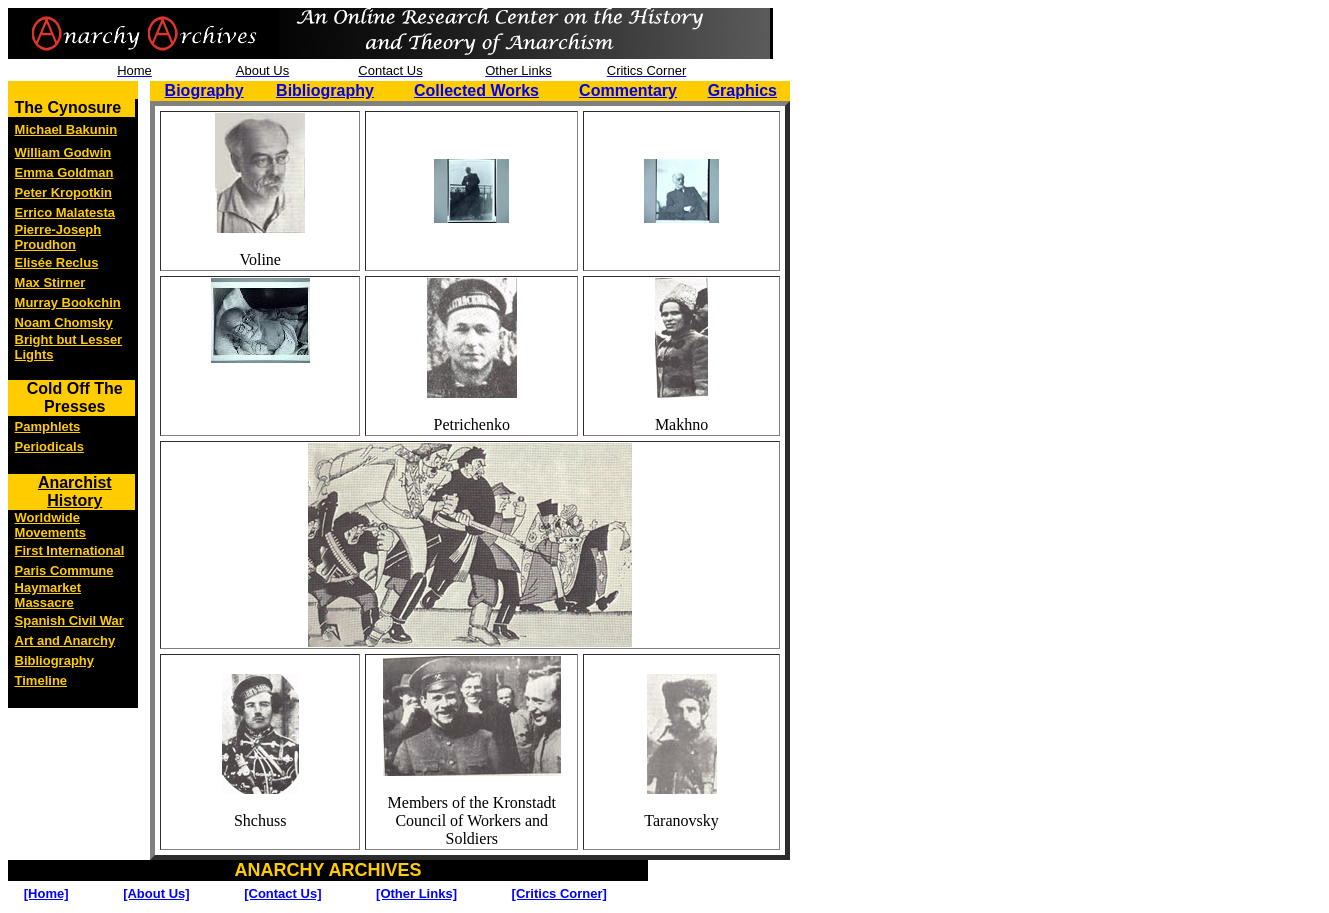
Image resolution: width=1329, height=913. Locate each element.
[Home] (46, 893)
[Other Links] (416, 893)
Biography (204, 90)
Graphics (742, 90)
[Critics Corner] (559, 893)
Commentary (628, 90)
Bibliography (325, 90)
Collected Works (476, 90)
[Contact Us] (282, 893)
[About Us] (156, 893)
